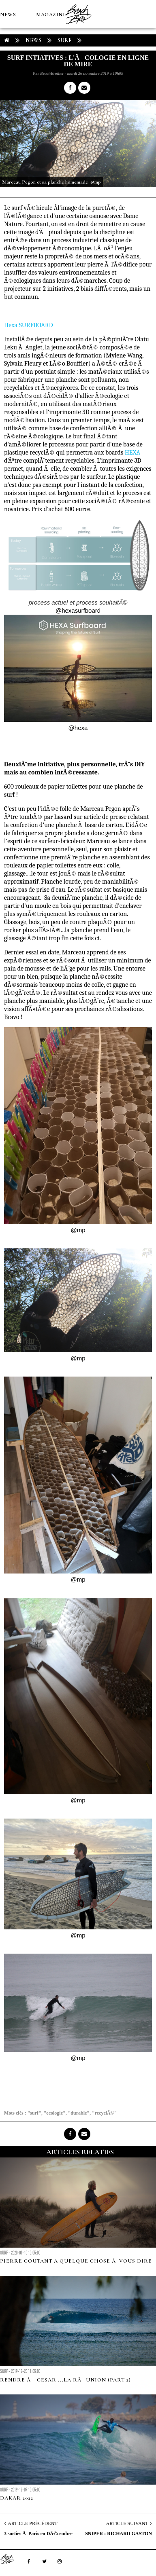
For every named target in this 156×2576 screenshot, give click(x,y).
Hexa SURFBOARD (28, 325)
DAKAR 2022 (16, 2498)
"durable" (79, 2113)
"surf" (34, 2113)
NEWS (8, 14)
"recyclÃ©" (104, 2113)
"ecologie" (55, 2113)
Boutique (44, 71)
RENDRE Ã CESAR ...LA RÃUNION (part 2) (65, 2380)
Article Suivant (127, 2523)
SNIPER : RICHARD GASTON (118, 2533)
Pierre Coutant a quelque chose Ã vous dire (76, 2261)
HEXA (133, 452)
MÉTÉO (9, 71)
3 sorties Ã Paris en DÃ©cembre (38, 2533)
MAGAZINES (52, 14)
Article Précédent (32, 2523)
